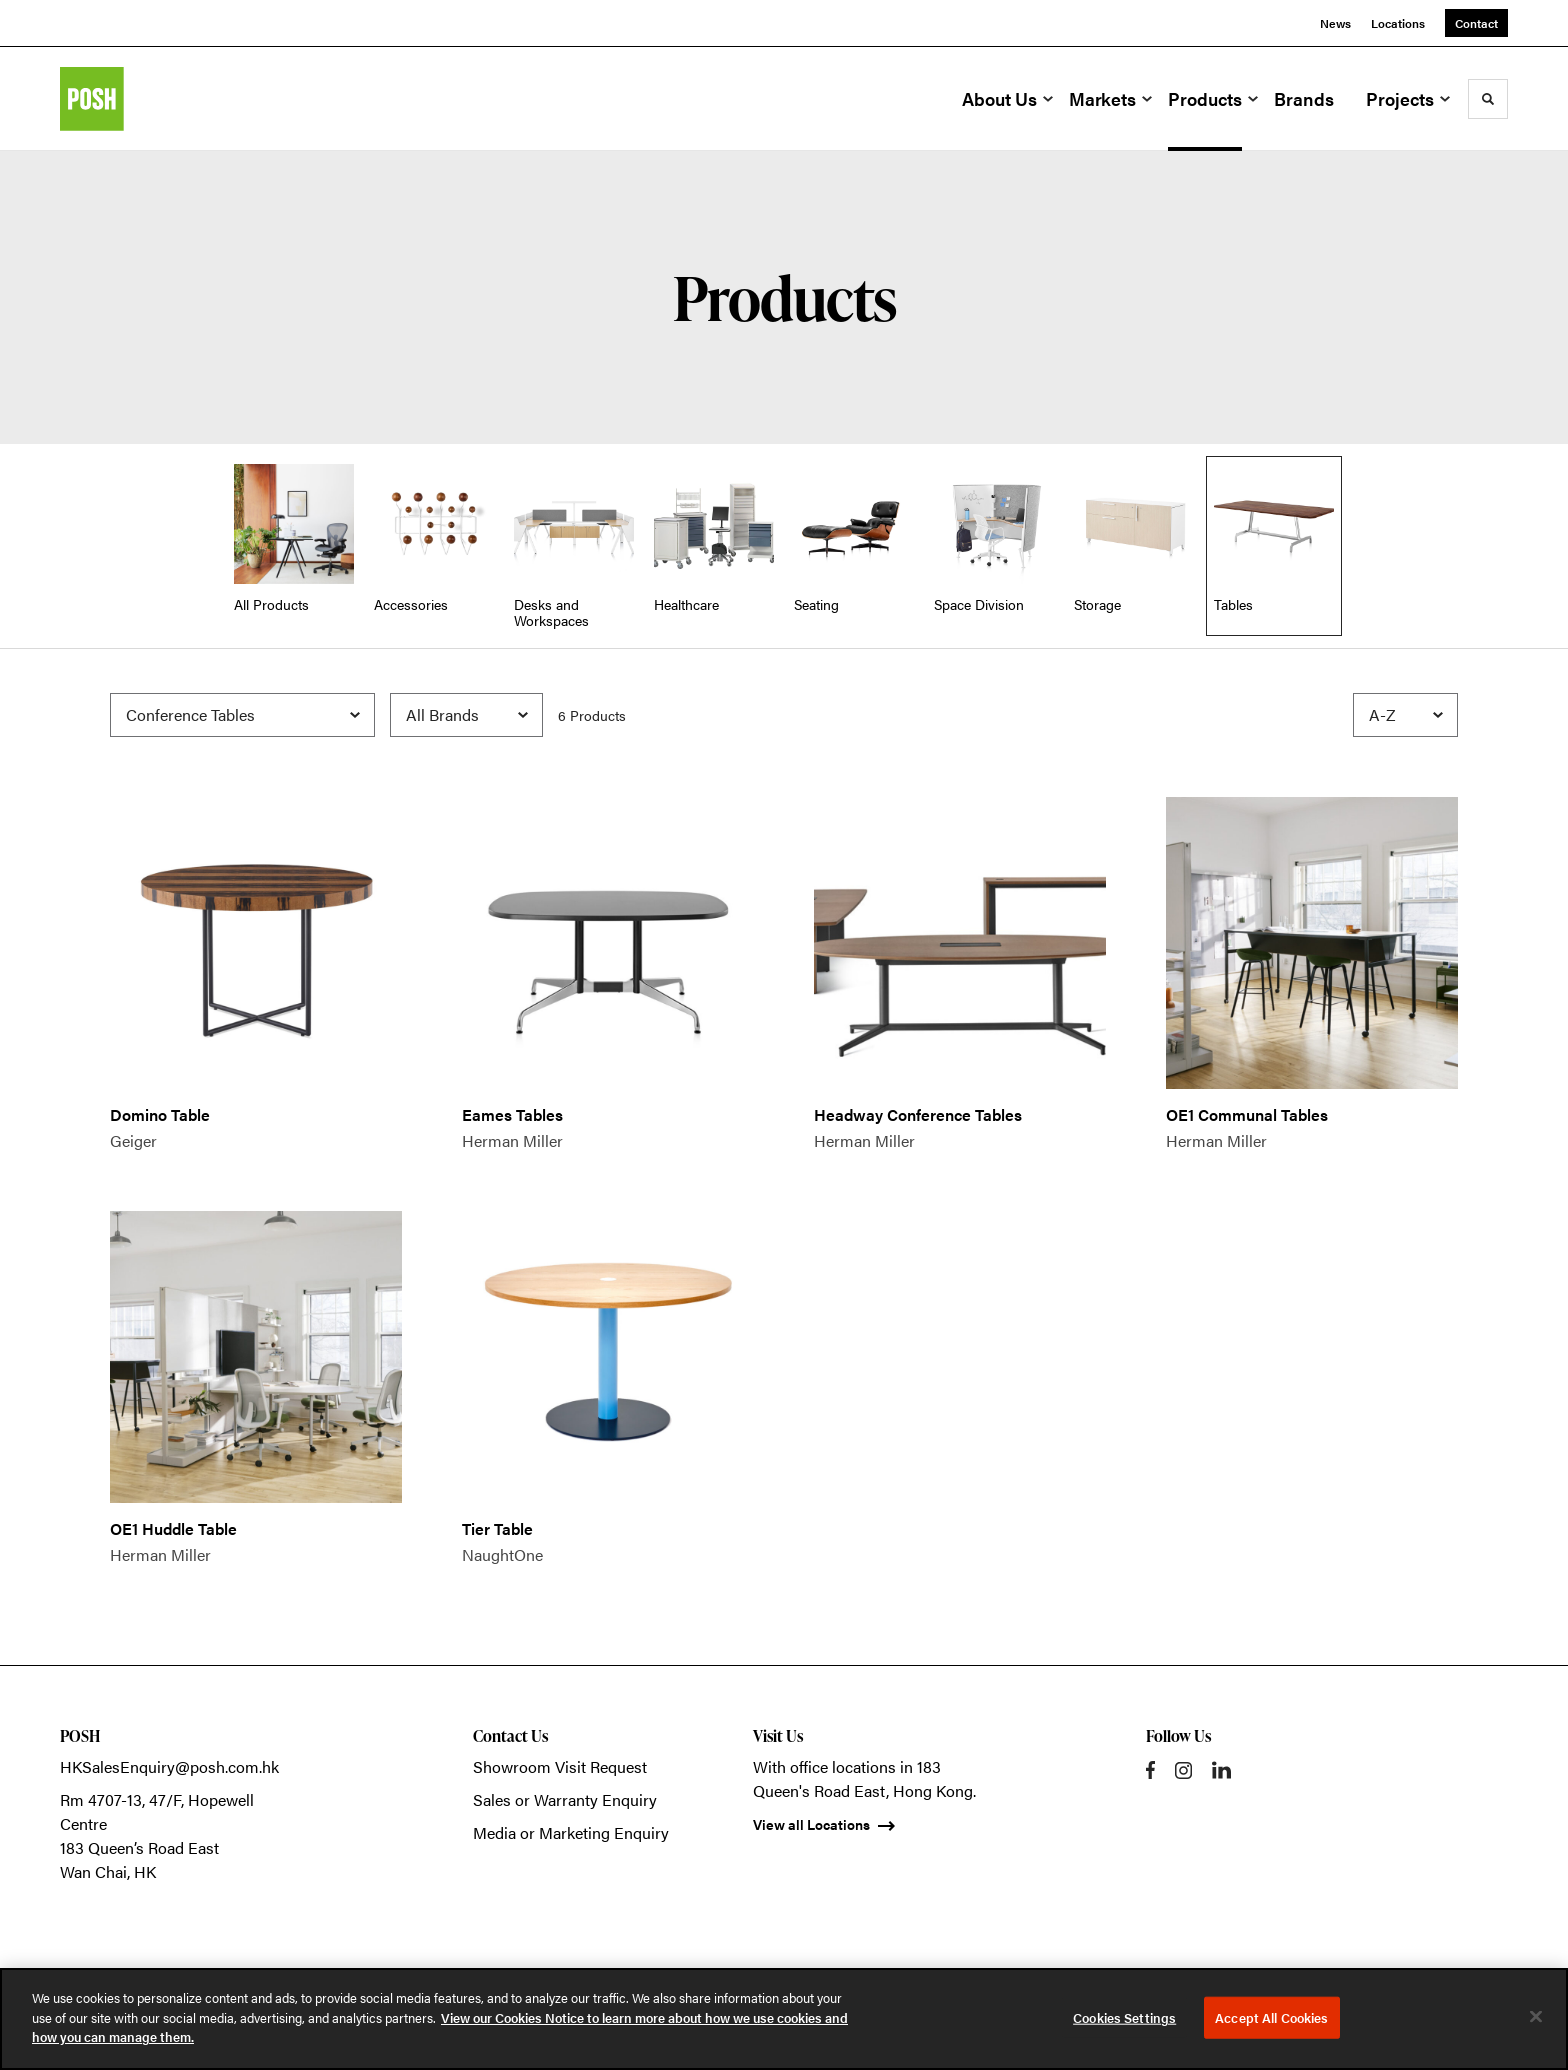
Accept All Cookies (1271, 2017)
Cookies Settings (1124, 2017)
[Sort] (1405, 715)
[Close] (1536, 2017)
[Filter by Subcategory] (242, 715)
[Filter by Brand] (466, 715)
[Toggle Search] (1488, 99)
